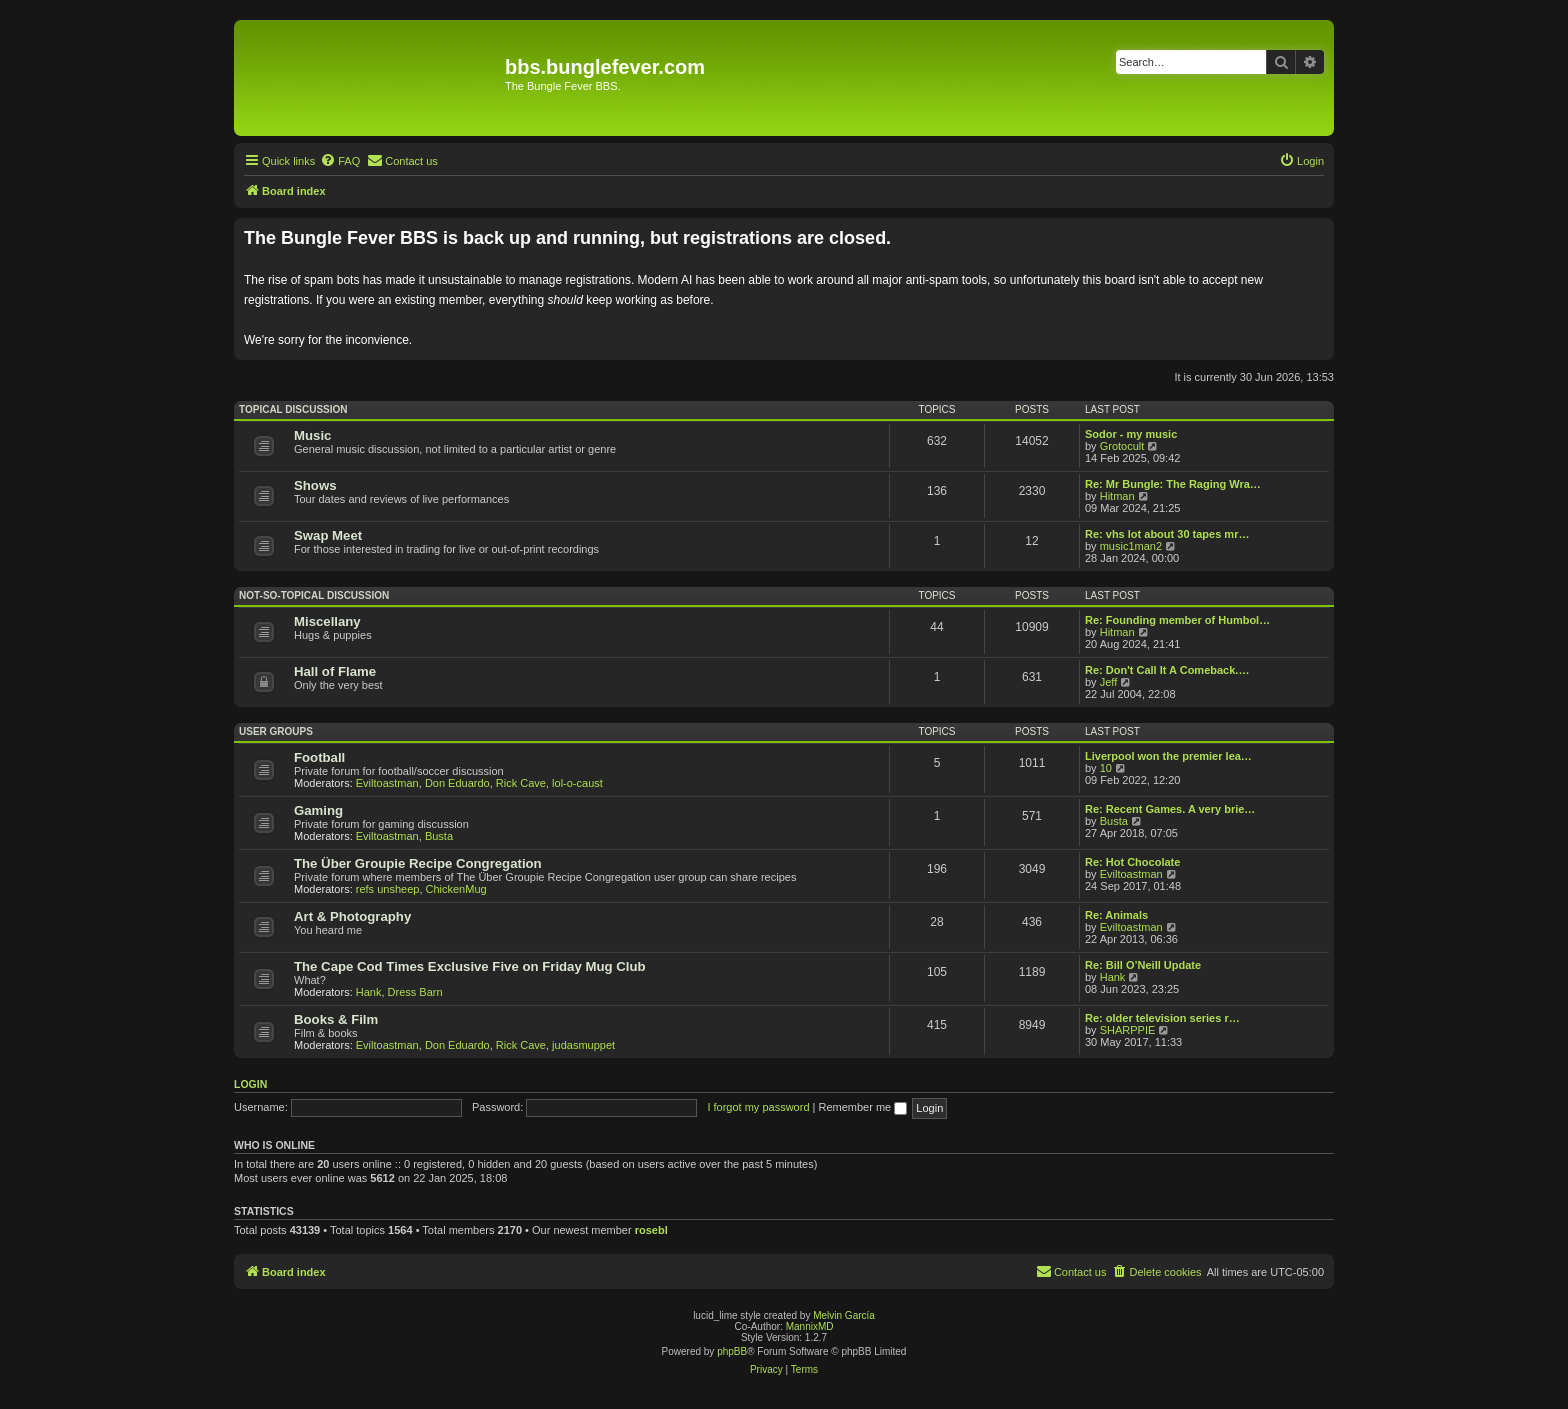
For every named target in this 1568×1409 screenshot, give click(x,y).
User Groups (276, 731)
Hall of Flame (335, 671)
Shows (315, 485)
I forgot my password (758, 1107)
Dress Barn (415, 992)
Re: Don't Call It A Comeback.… (1167, 670)
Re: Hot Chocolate (1132, 862)
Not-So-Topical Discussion (314, 595)
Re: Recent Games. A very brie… (1170, 809)
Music (312, 435)
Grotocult (1122, 446)
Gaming (318, 810)
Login (250, 1084)
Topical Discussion (293, 409)
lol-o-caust (577, 783)
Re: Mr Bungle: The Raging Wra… (1173, 484)
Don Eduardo (457, 783)
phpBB (732, 1351)
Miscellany (327, 621)
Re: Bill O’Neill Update (1143, 965)
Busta (439, 836)
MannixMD (810, 1326)
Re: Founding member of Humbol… (1177, 620)
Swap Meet (328, 535)
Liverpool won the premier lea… (1168, 756)
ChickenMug (456, 889)
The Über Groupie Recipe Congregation (418, 863)
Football (319, 757)
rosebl (651, 1230)
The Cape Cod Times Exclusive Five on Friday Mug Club (470, 966)
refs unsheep (388, 889)
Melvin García (844, 1315)
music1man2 (1131, 546)
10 (1106, 768)
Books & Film (336, 1019)
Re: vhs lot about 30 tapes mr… (1167, 534)
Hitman (1117, 496)
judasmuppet (583, 1045)
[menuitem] (340, 161)
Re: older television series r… (1162, 1018)
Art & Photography (352, 916)
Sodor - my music (1131, 434)
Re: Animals (1116, 915)
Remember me (862, 1107)
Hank (369, 992)
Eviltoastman (387, 783)
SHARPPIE (1128, 1030)
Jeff (1109, 682)
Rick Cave (521, 783)
